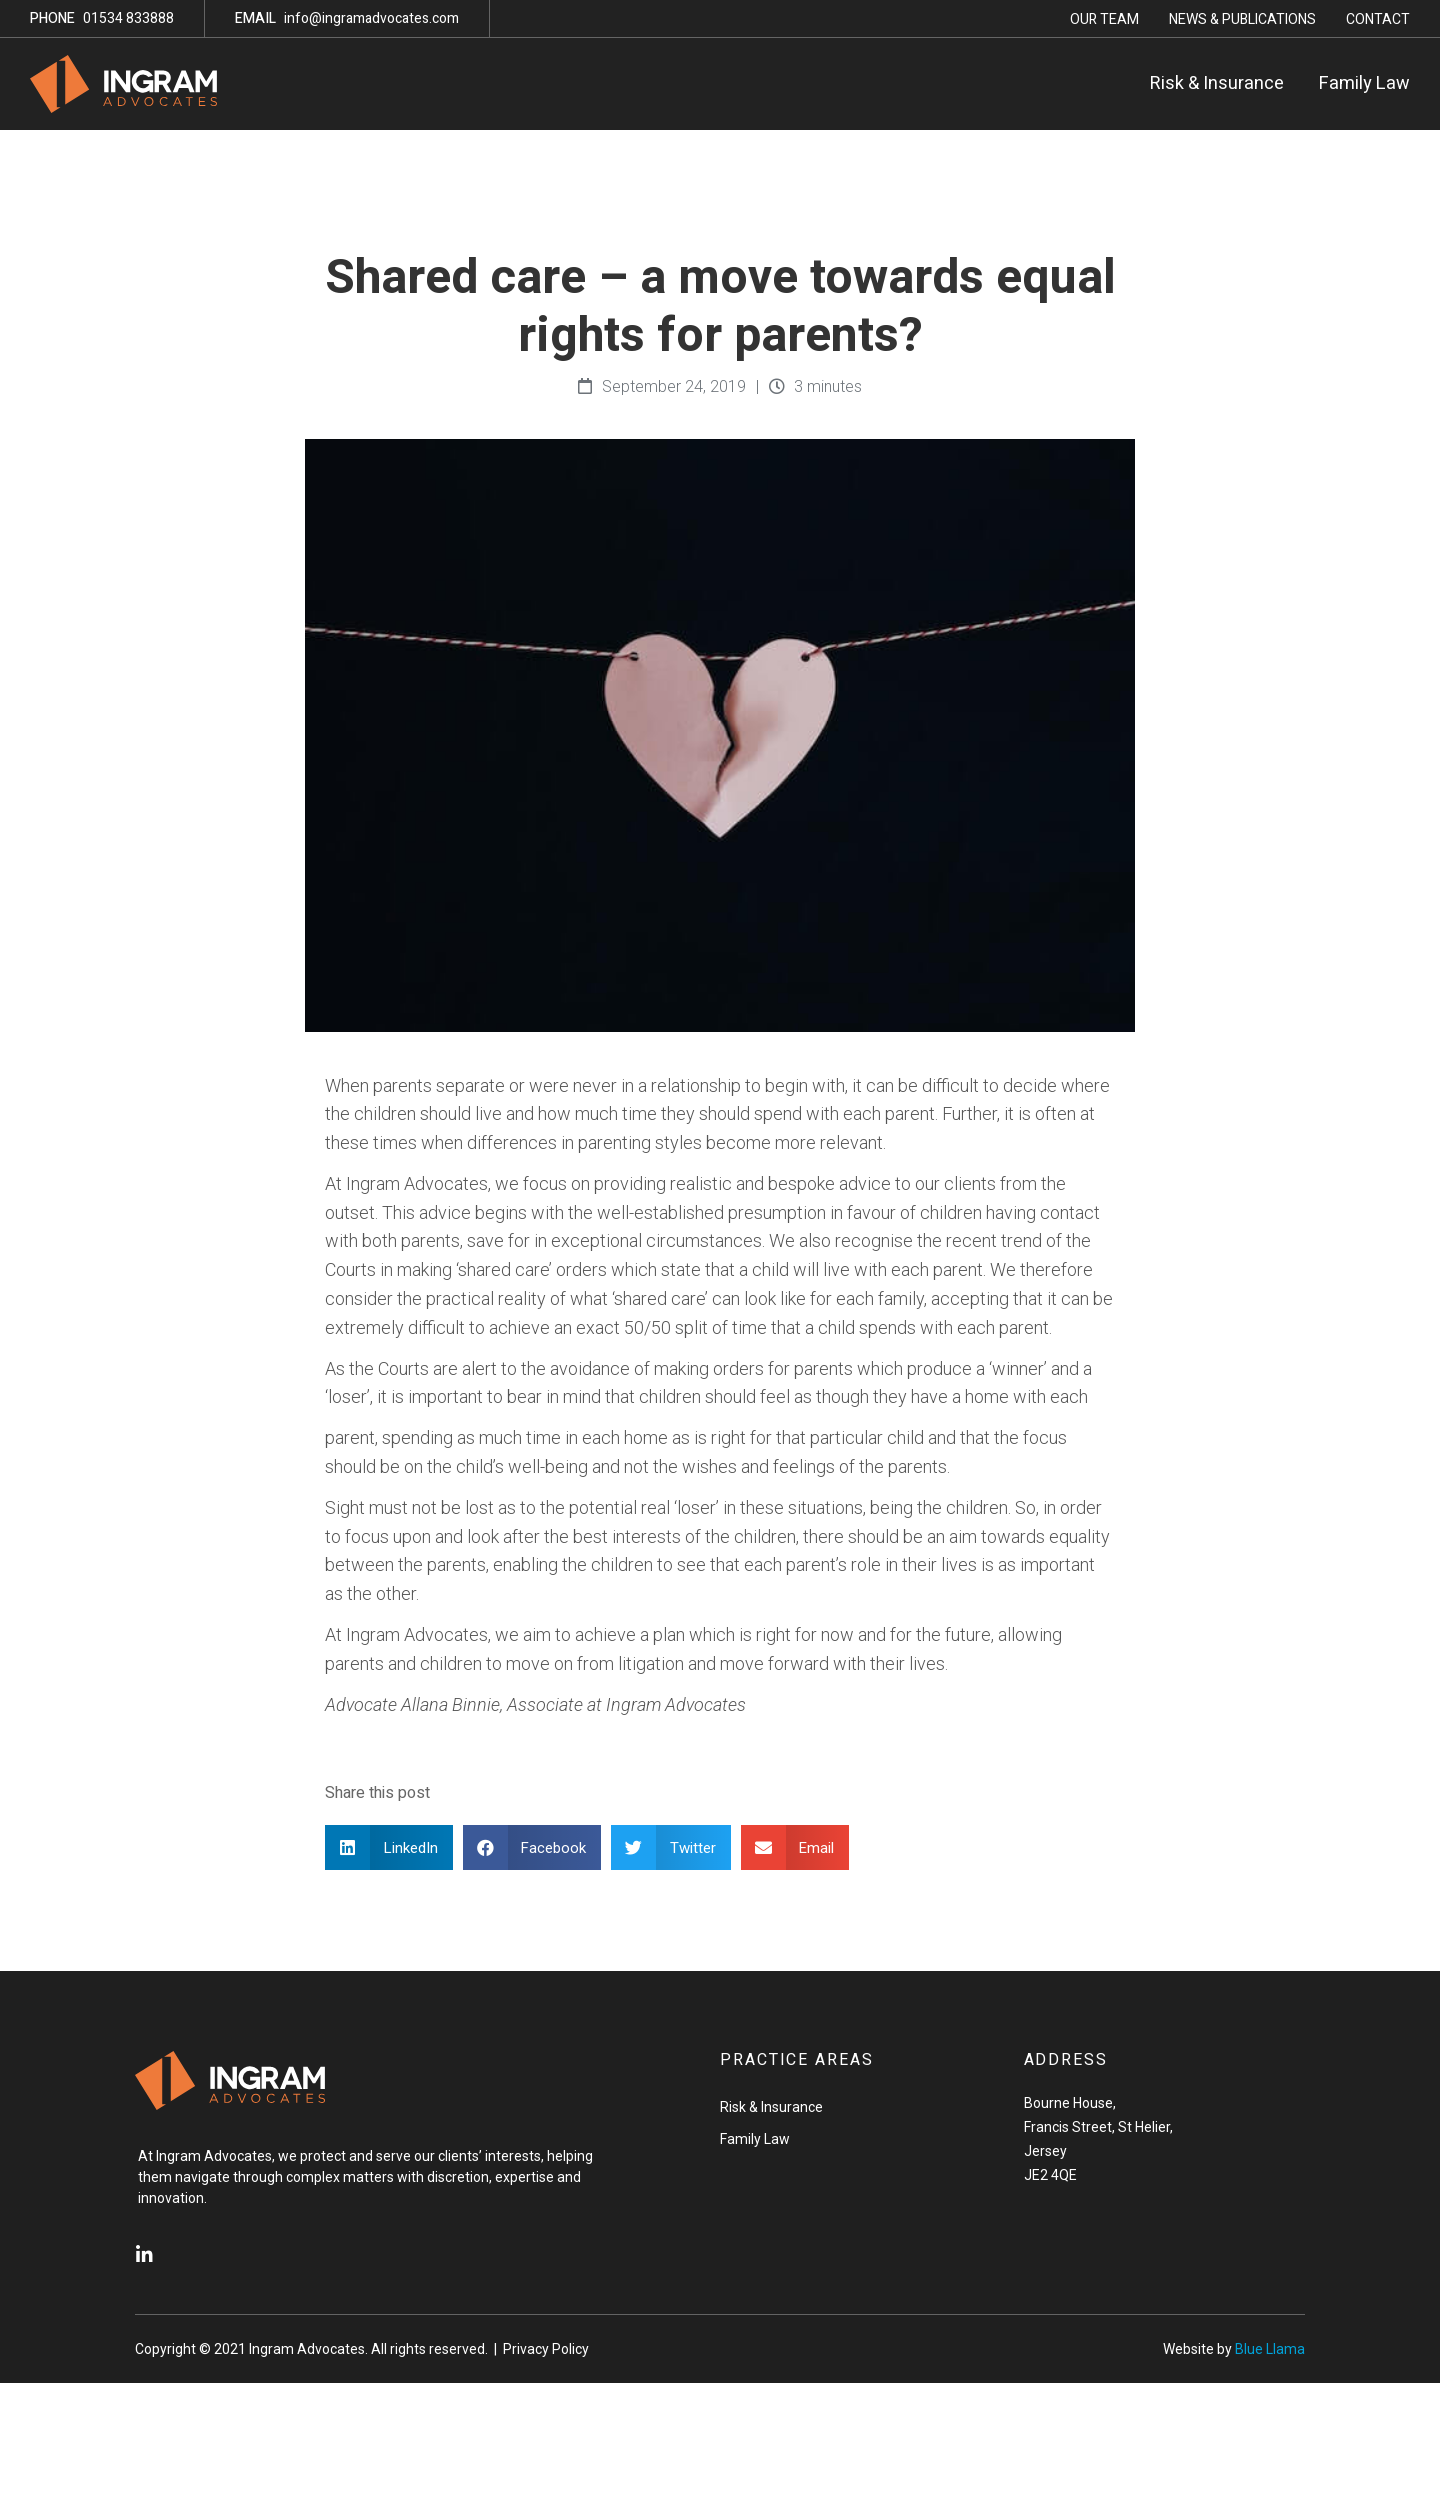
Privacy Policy (546, 2349)
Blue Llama (1270, 2349)
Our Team (1104, 19)
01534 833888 (102, 18)
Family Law (1364, 83)
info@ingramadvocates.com (347, 18)
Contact (1378, 19)
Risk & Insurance (1217, 83)
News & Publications (1242, 19)
